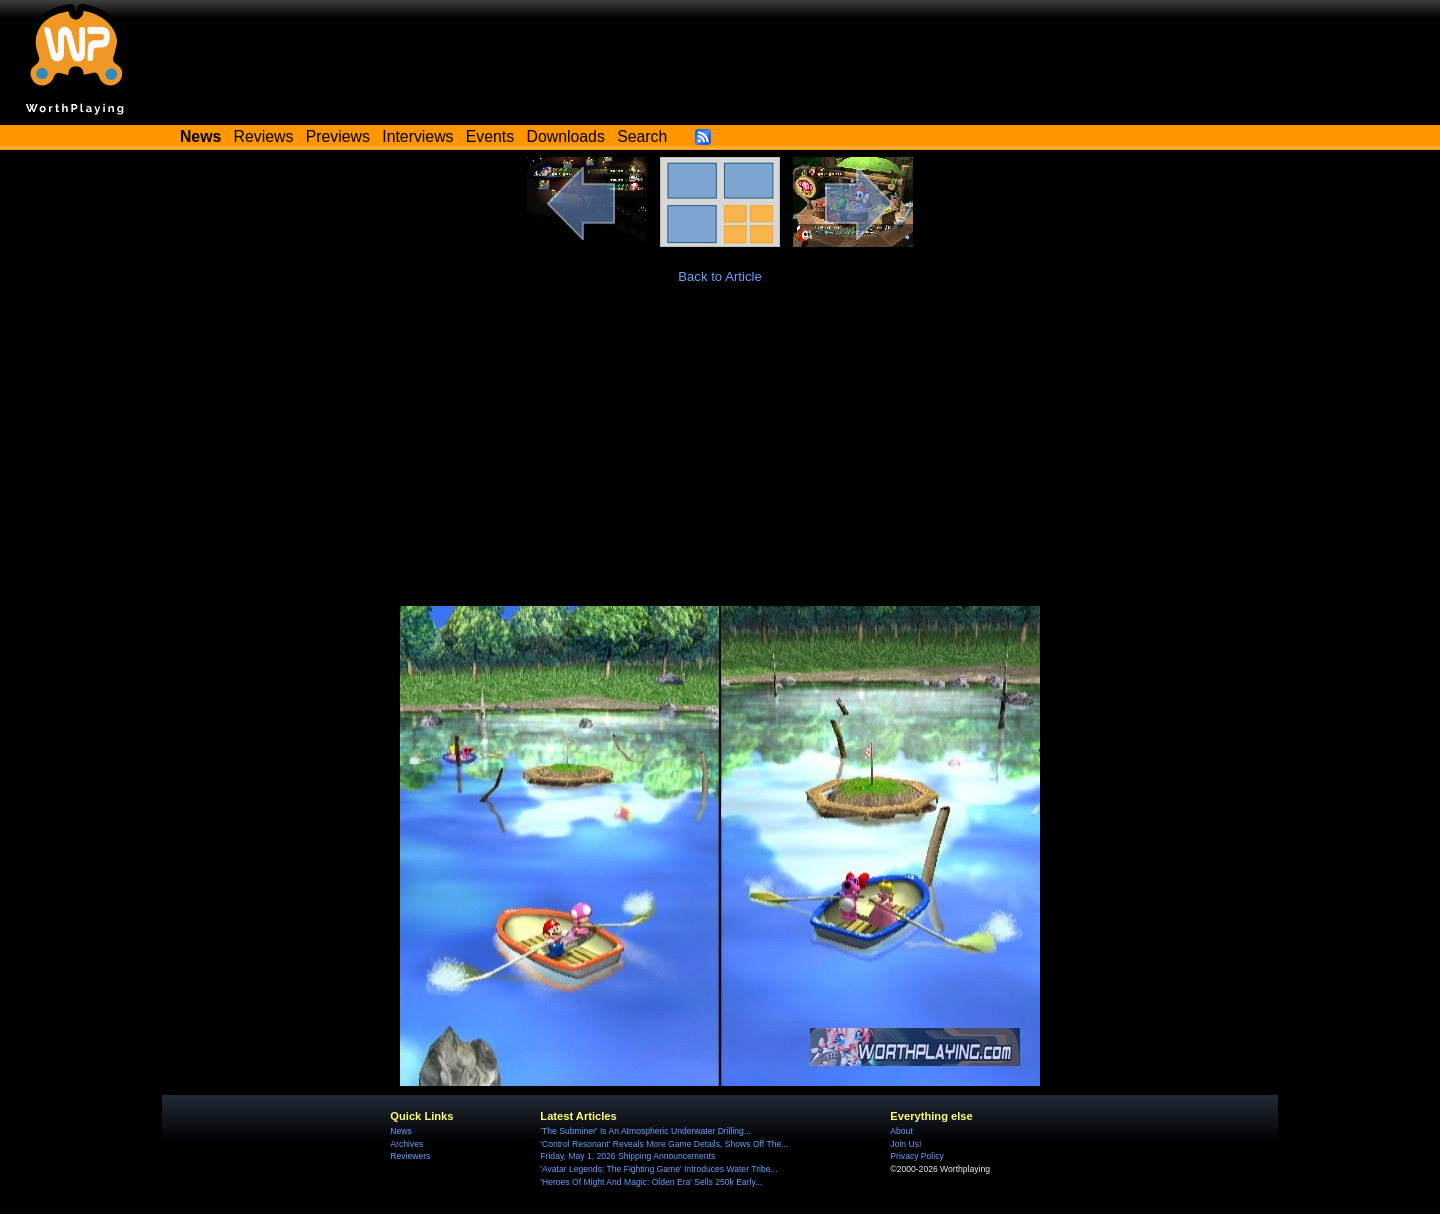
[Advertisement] (720, 456)
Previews (338, 136)
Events (490, 136)
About (901, 1131)
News (400, 1131)
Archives (406, 1144)
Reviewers (410, 1156)
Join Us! (905, 1144)
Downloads (566, 136)
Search (642, 136)
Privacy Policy (916, 1156)
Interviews (417, 136)
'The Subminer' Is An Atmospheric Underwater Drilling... (645, 1131)
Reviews (264, 136)
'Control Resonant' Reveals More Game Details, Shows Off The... (664, 1144)
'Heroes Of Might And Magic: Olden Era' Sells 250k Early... (651, 1182)
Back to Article (720, 276)
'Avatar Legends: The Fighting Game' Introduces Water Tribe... (658, 1169)
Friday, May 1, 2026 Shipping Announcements (627, 1156)
